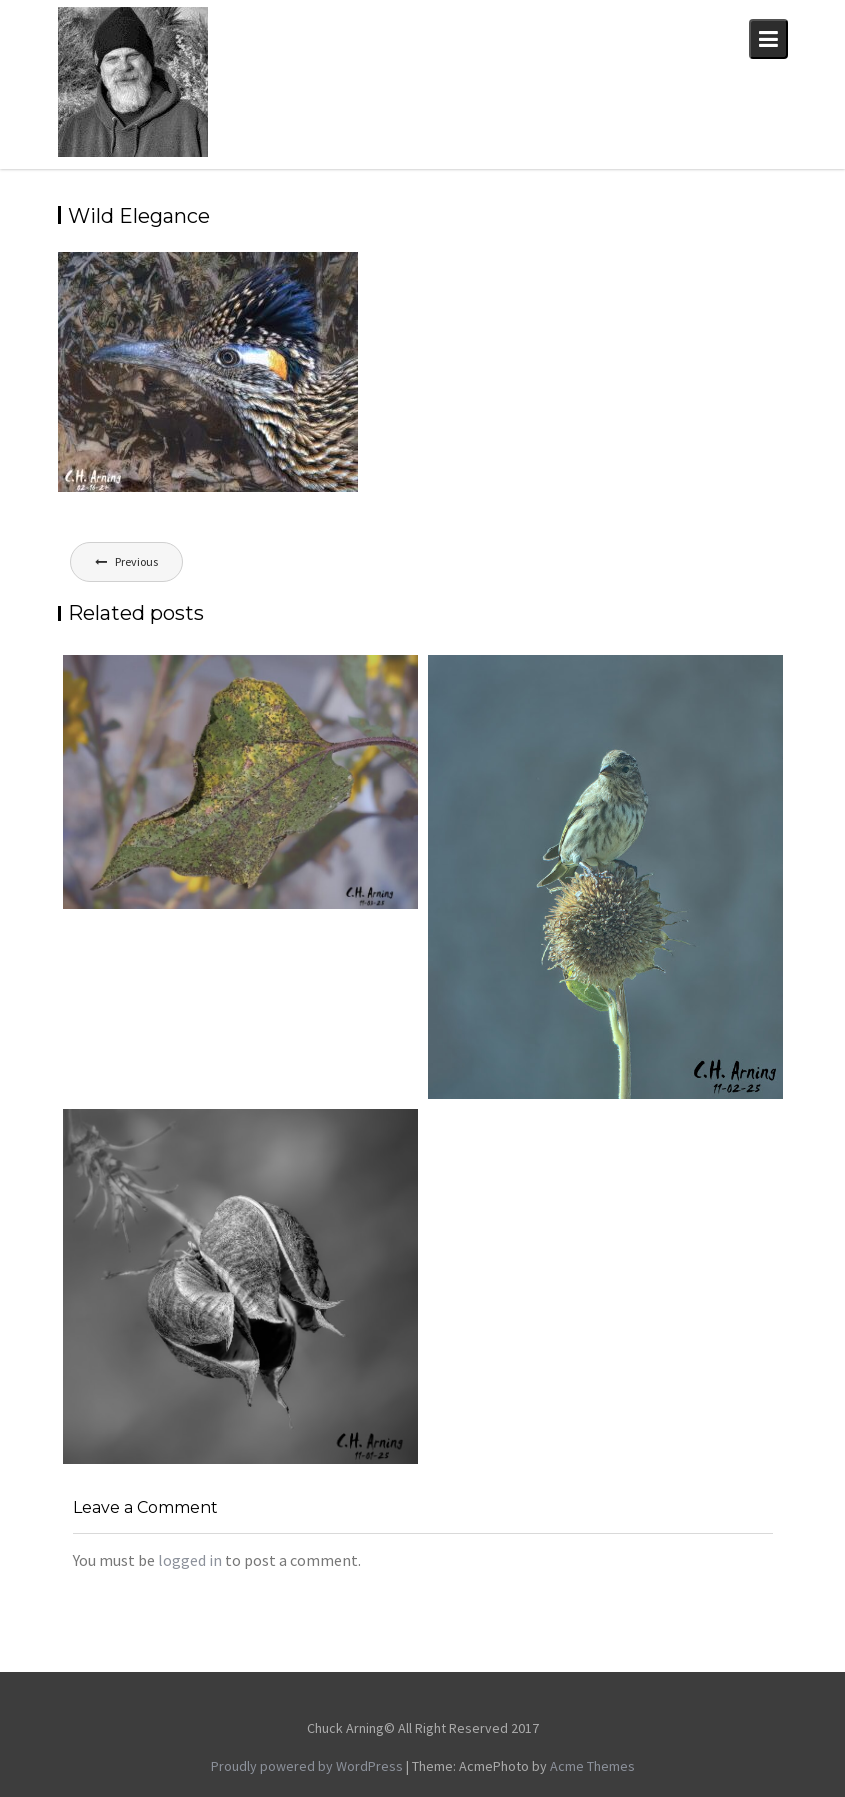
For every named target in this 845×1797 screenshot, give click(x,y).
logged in (190, 1560)
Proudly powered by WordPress (307, 1766)
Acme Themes (592, 1766)
